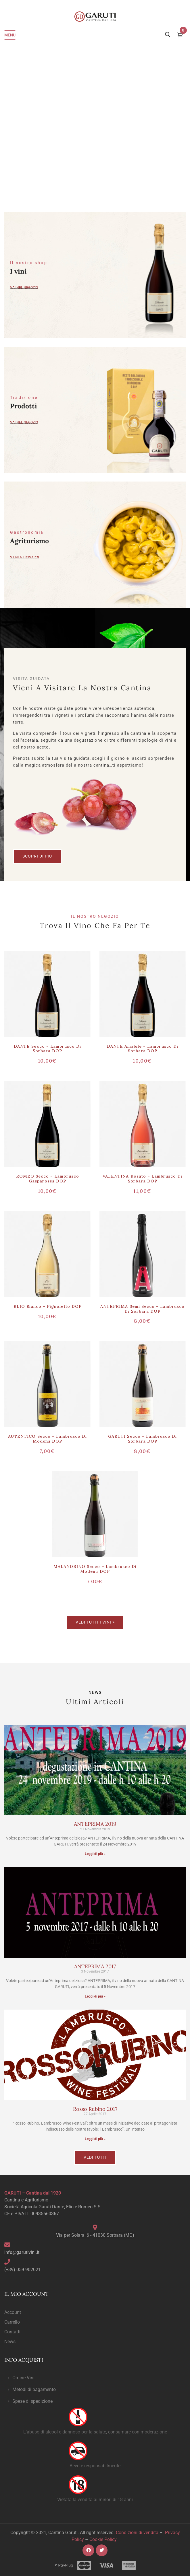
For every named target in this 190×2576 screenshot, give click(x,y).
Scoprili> (160, 1653)
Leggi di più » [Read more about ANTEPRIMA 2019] (95, 1854)
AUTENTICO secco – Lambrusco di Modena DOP (47, 1439)
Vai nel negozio (24, 287)
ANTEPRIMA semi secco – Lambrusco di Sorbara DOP (142, 1309)
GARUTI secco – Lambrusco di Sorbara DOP (142, 1439)
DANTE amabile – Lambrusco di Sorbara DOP (142, 1049)
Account (12, 2312)
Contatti (12, 2332)
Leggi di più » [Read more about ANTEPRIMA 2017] (95, 1996)
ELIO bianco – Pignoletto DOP (48, 1306)
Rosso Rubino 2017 (95, 2109)
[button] (95, 2378)
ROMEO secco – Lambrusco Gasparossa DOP (47, 1179)
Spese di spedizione (32, 2401)
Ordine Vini (23, 2377)
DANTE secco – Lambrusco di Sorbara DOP (47, 1049)
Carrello (12, 2322)
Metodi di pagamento (34, 2389)
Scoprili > (160, 1660)
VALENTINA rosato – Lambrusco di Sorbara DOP (142, 1179)
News (10, 2341)
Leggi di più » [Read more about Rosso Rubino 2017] (95, 2139)
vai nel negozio (24, 422)
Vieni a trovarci (24, 557)
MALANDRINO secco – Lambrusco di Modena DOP (95, 1569)
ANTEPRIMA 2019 (95, 1824)
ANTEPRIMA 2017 (95, 1966)
